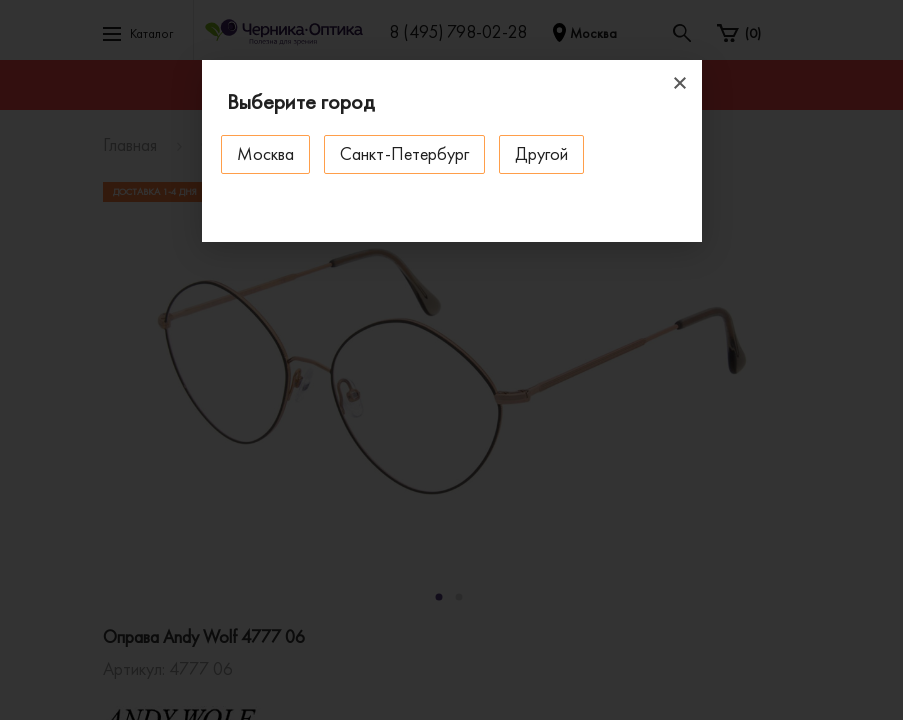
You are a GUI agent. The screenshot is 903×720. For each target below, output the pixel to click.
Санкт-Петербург (405, 153)
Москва (266, 153)
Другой (542, 153)
